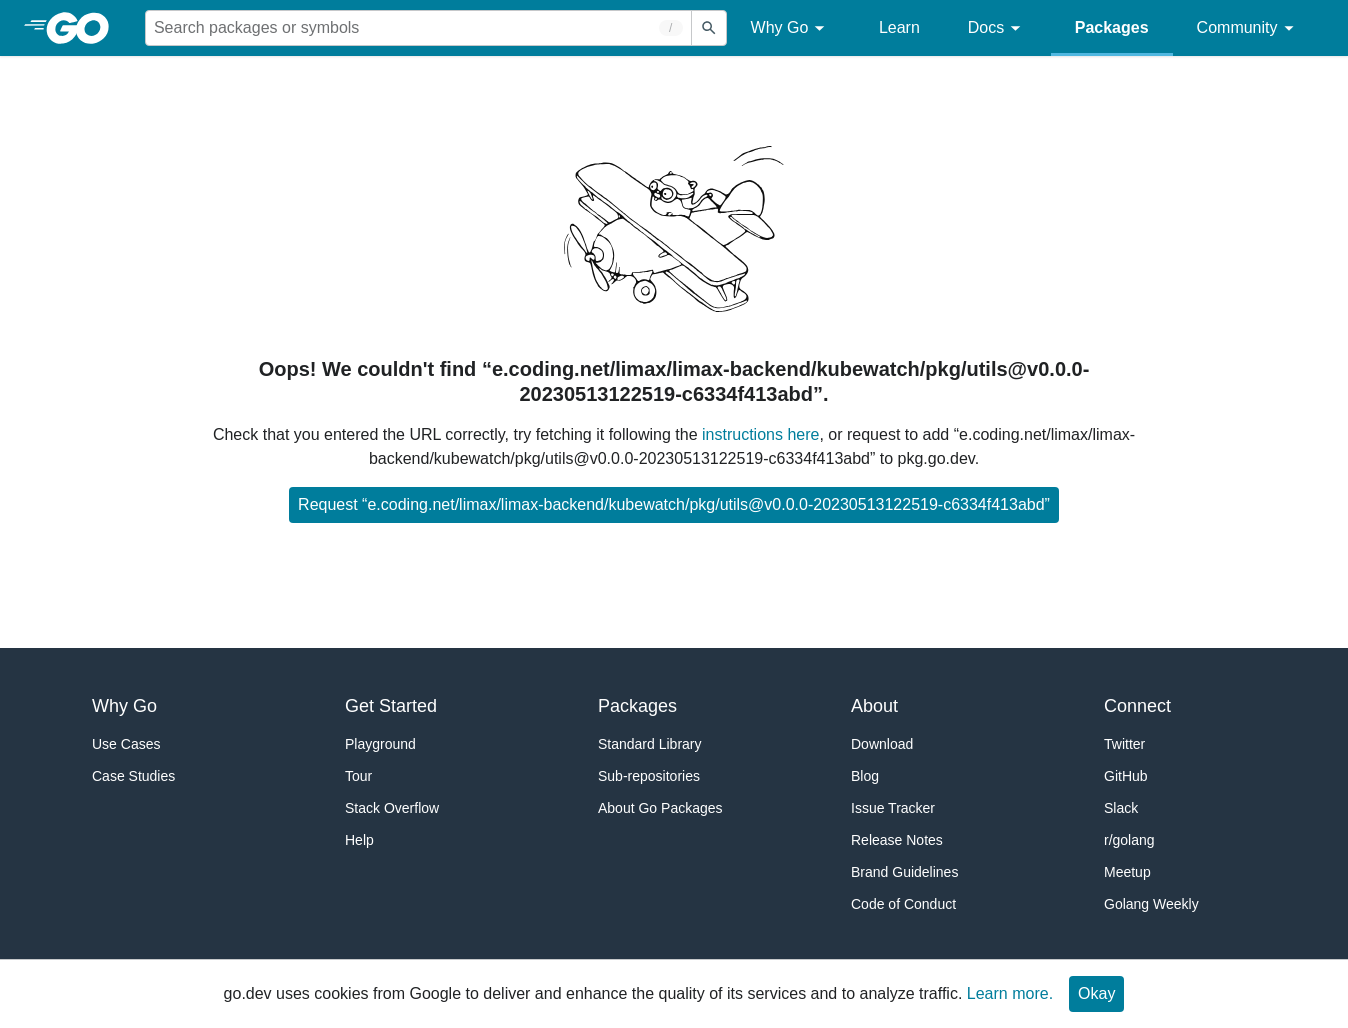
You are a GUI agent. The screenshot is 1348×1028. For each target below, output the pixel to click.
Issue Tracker (893, 808)
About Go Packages (660, 808)
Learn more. (1010, 993)
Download (882, 744)
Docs (997, 28)
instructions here (760, 434)
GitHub (1126, 776)
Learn (899, 27)
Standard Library (650, 744)
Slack (1121, 808)
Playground (380, 744)
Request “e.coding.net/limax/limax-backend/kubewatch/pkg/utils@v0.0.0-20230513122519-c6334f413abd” (674, 504)
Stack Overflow (392, 808)
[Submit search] (709, 28)
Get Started (391, 706)
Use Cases (126, 744)
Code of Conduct (903, 904)
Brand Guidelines (904, 872)
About (874, 706)
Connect (1137, 706)
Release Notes (897, 840)
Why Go (791, 28)
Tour (358, 776)
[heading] (84, 28)
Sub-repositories (649, 776)
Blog (865, 776)
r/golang (1129, 840)
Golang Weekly (1151, 904)
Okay (1096, 993)
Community (1248, 28)
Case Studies (133, 776)
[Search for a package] (418, 28)
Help (359, 840)
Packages (1112, 27)
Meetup (1127, 872)
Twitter (1124, 744)
